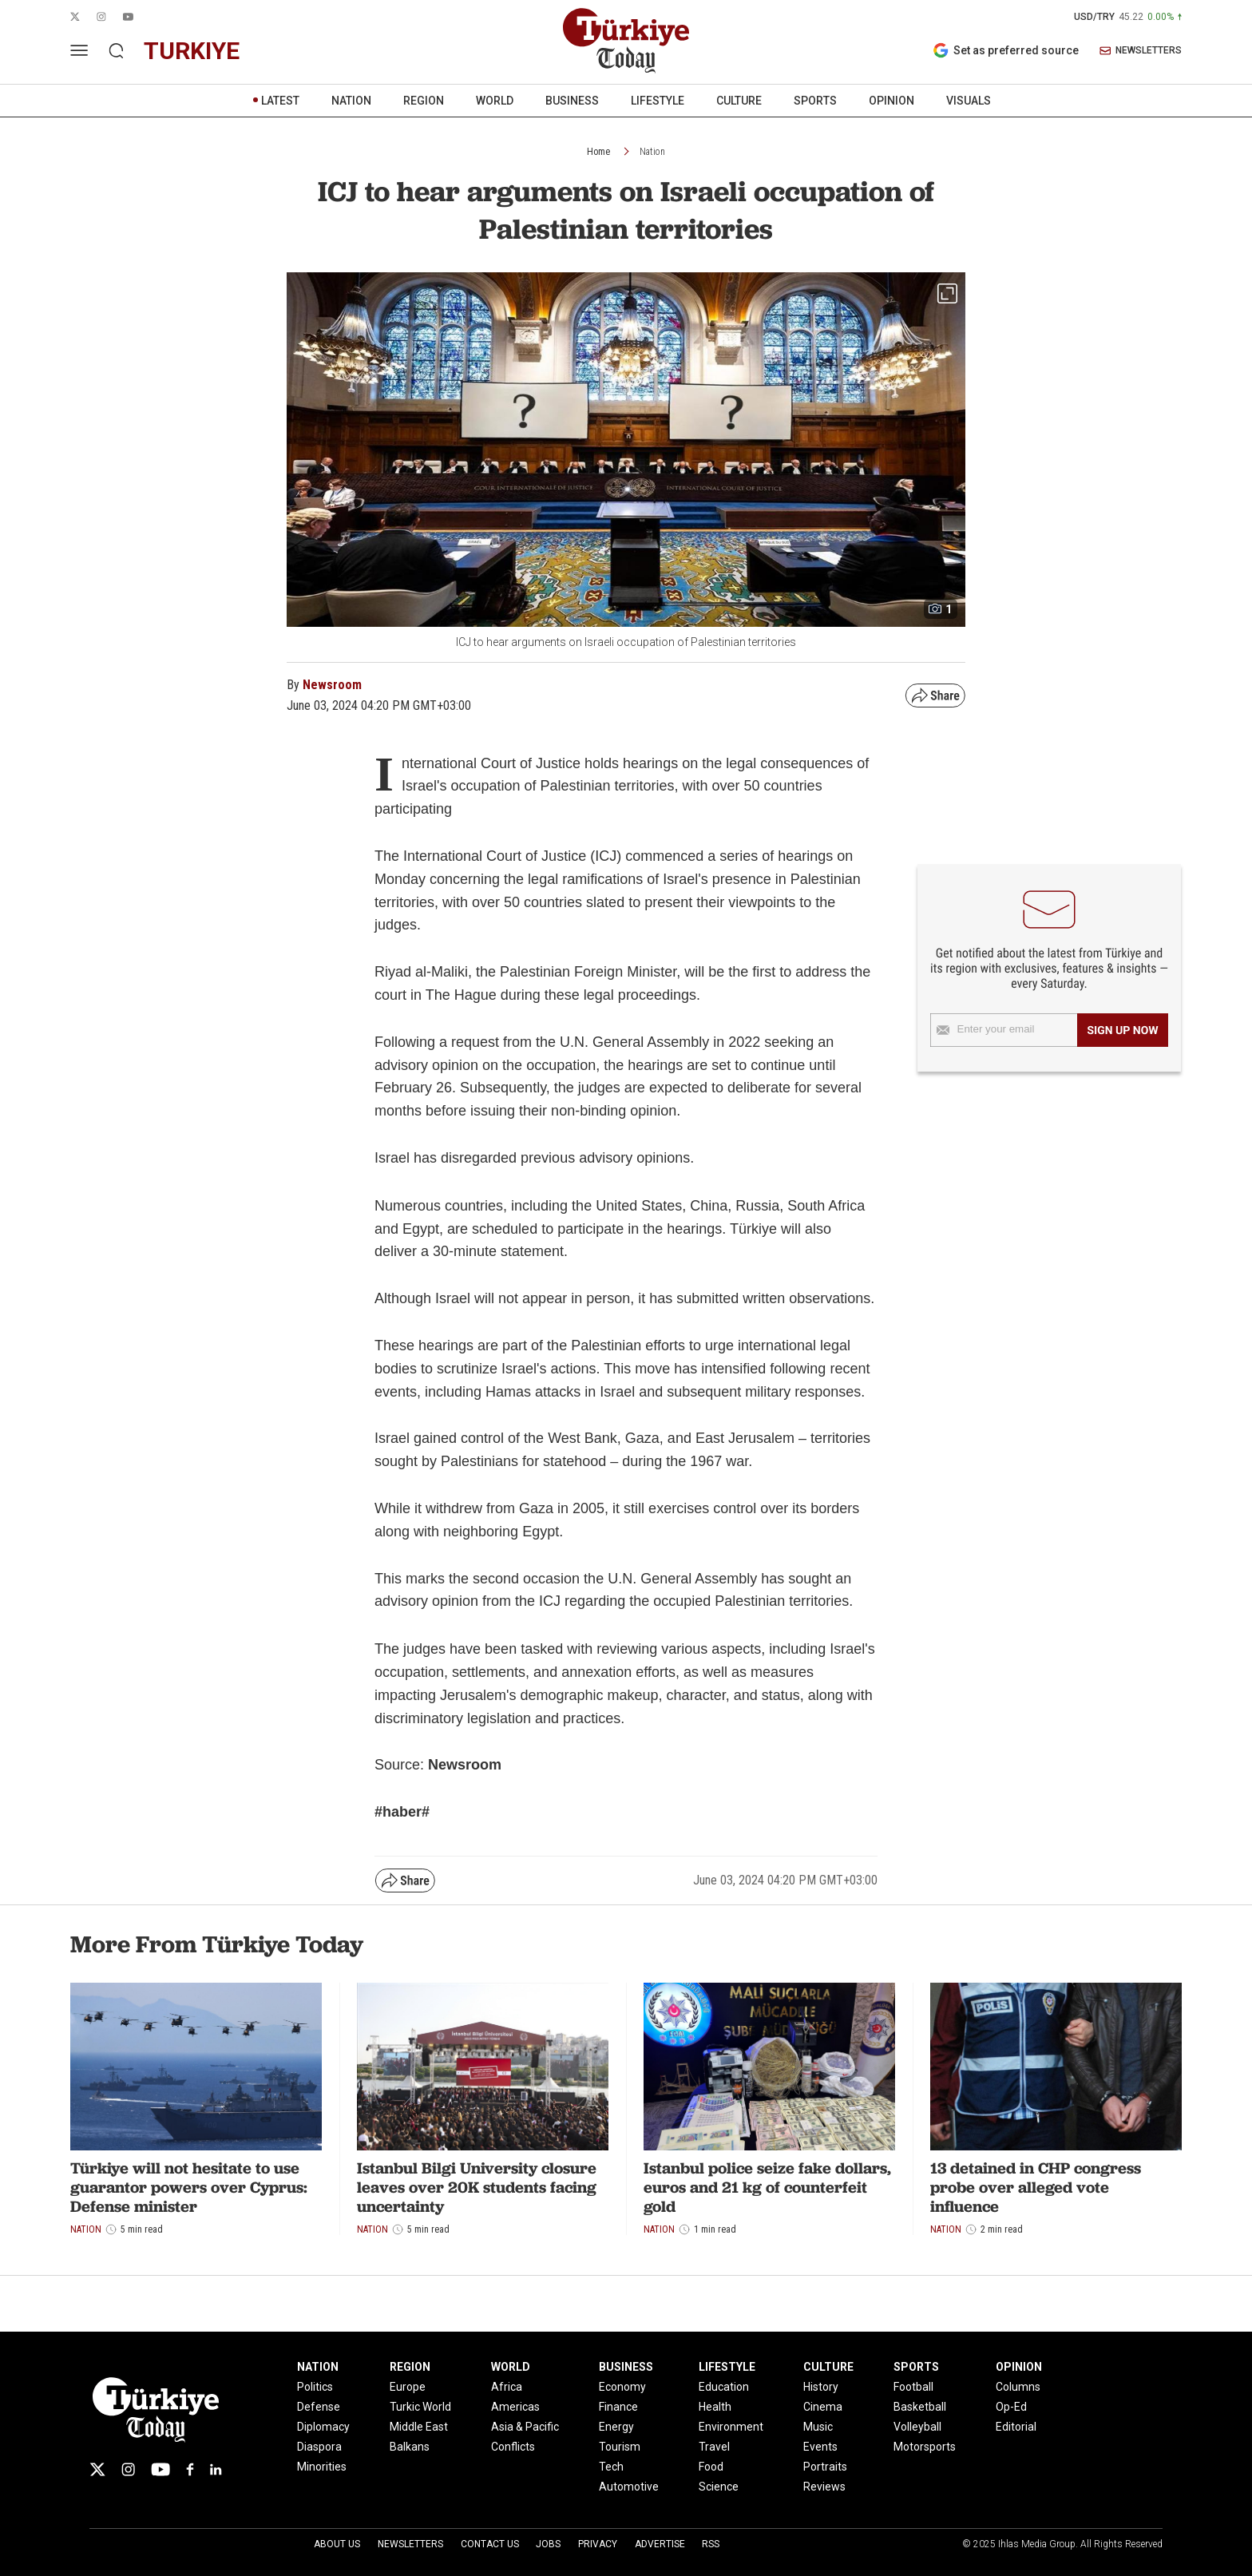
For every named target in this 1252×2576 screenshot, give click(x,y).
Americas (515, 2407)
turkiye (192, 51)
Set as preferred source (1006, 50)
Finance (618, 2407)
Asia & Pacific (525, 2427)
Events (820, 2447)
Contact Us (490, 2544)
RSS (710, 2544)
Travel (714, 2447)
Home (598, 152)
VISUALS (968, 101)
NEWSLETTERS (1140, 50)
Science (719, 2487)
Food (711, 2467)
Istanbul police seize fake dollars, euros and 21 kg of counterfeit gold (767, 2187)
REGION (423, 101)
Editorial (1016, 2427)
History (820, 2387)
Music (818, 2427)
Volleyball (917, 2427)
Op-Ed (1011, 2407)
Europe (408, 2387)
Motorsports (924, 2447)
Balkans (410, 2447)
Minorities (322, 2467)
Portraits (825, 2467)
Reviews (824, 2487)
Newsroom (332, 684)
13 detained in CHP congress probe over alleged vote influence (1035, 2187)
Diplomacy (323, 2427)
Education (724, 2387)
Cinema (822, 2407)
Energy (616, 2427)
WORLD (494, 101)
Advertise (660, 2544)
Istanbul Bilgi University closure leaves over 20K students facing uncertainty (476, 2187)
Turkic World (420, 2407)
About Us (337, 2544)
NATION (351, 101)
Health (715, 2407)
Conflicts (513, 2447)
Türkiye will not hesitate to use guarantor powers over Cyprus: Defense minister (188, 2187)
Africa (506, 2387)
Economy (622, 2387)
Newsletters (410, 2544)
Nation (652, 152)
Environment (731, 2427)
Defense (318, 2407)
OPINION (891, 101)
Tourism (619, 2447)
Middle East (419, 2427)
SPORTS (815, 101)
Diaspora (319, 2447)
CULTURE (739, 101)
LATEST (280, 101)
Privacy (597, 2544)
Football (913, 2387)
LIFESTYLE (657, 101)
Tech (611, 2467)
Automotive (629, 2487)
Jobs (548, 2544)
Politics (315, 2387)
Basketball (919, 2407)
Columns (1018, 2387)
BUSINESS (572, 101)
